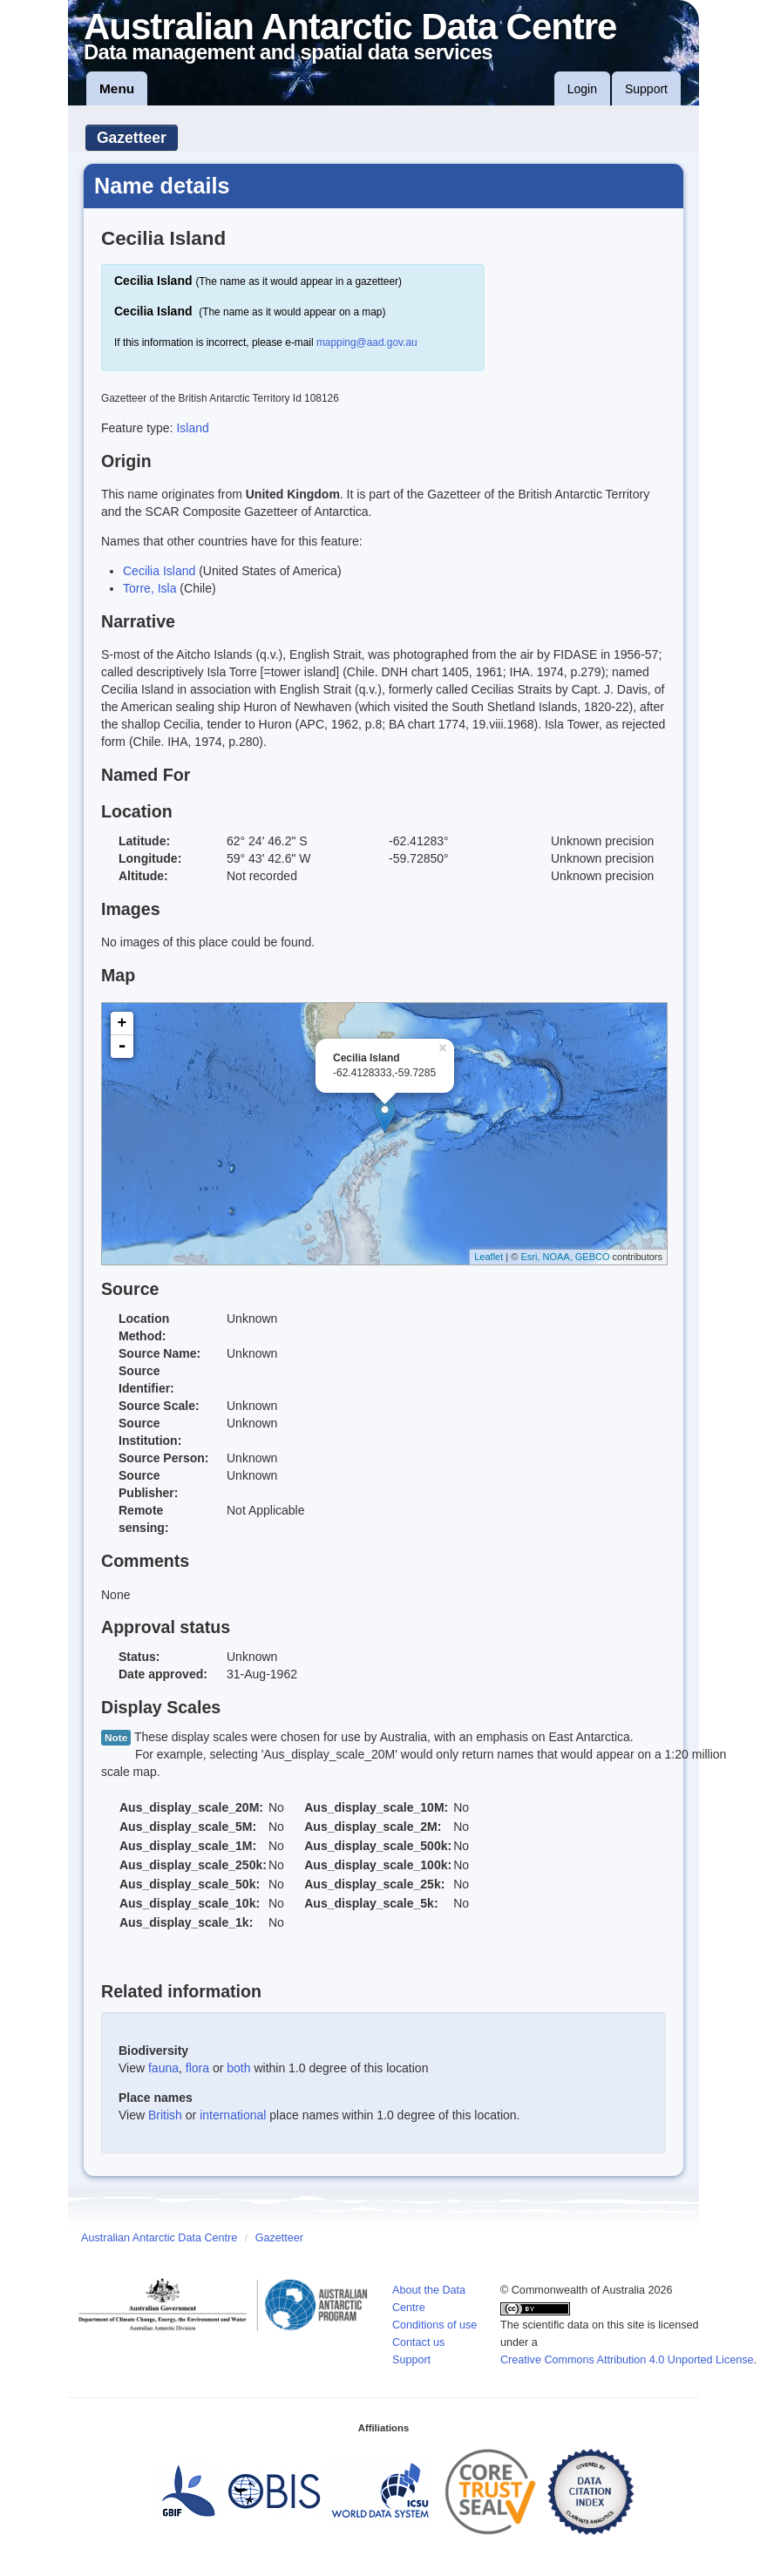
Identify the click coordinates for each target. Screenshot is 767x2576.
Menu (116, 88)
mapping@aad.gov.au (366, 342)
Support (646, 89)
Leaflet (488, 1256)
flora (197, 2068)
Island (192, 428)
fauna (163, 2068)
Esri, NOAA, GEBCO (564, 1256)
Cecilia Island (159, 571)
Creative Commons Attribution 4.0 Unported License (627, 2360)
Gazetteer (131, 137)
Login (582, 89)
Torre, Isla (149, 588)
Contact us (418, 2342)
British (165, 2115)
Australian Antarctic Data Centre (159, 2238)
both (238, 2068)
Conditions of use (434, 2325)
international (233, 2115)
